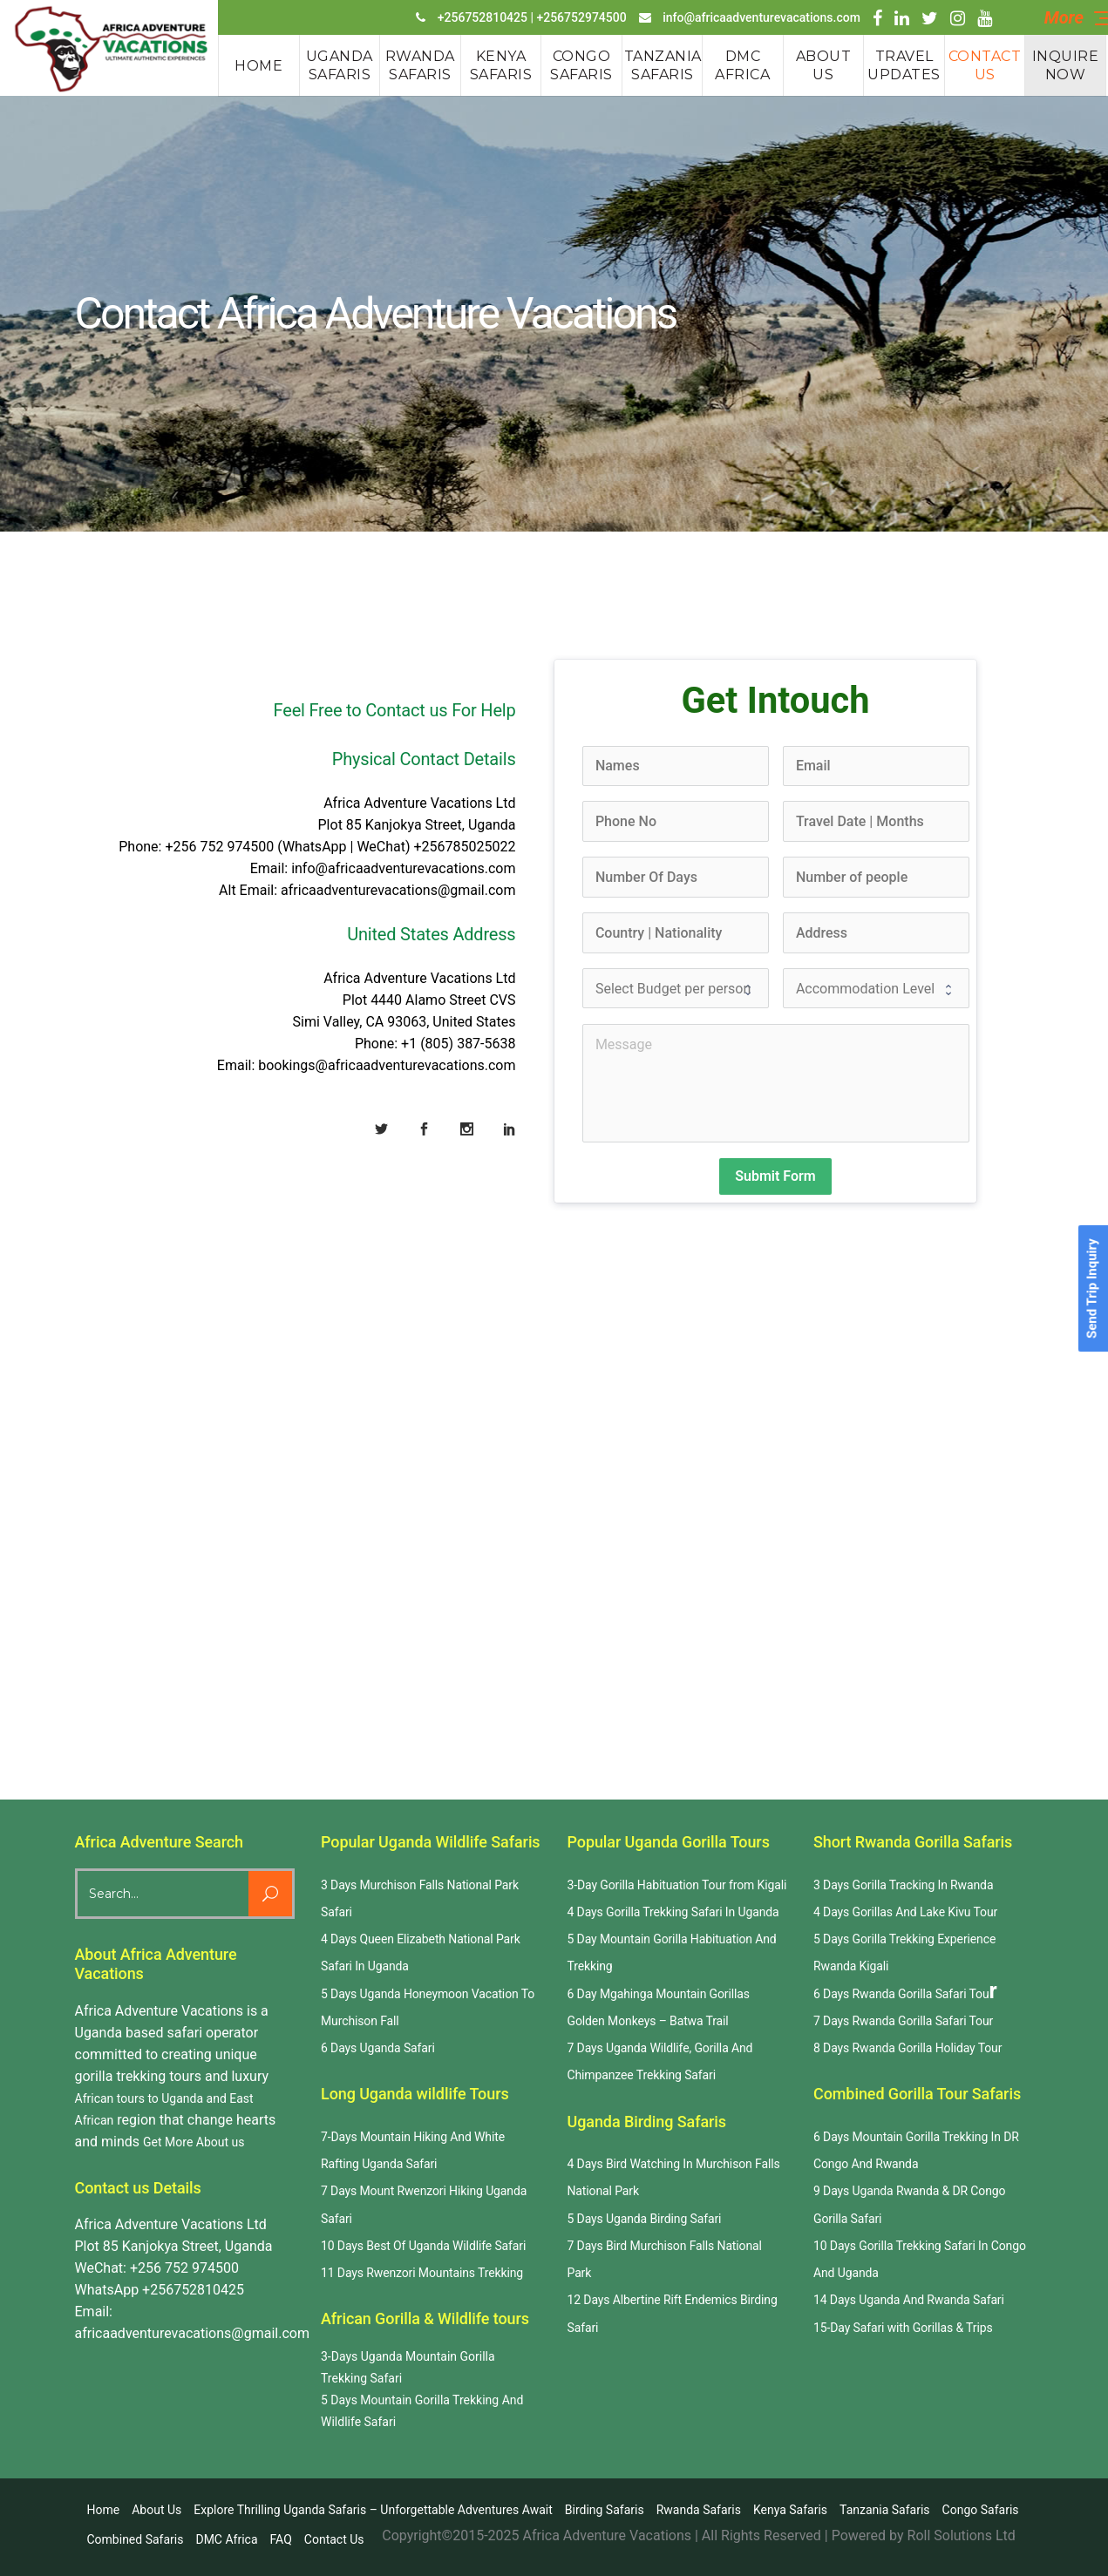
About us (156, 2510)
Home (103, 2510)
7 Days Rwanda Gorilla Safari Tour (903, 2021)
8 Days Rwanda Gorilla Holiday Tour (907, 2048)
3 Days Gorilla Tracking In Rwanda (903, 1885)
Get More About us (193, 2142)
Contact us (334, 2539)
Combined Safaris (135, 2539)
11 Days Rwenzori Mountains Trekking (422, 2273)
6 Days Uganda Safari (378, 2048)
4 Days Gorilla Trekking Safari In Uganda (673, 1912)
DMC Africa (226, 2539)
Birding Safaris (604, 2510)
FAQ (281, 2539)
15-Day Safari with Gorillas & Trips (903, 2328)
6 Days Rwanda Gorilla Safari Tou (901, 1994)
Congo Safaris (980, 2510)
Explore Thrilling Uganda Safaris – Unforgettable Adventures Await (373, 2510)
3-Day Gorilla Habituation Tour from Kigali (677, 1885)
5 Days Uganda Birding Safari (645, 2219)
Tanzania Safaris (884, 2510)
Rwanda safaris (698, 2510)
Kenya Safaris (790, 2510)
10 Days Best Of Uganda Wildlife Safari (423, 2246)
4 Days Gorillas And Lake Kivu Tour (905, 1912)
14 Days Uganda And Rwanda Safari (908, 2300)
